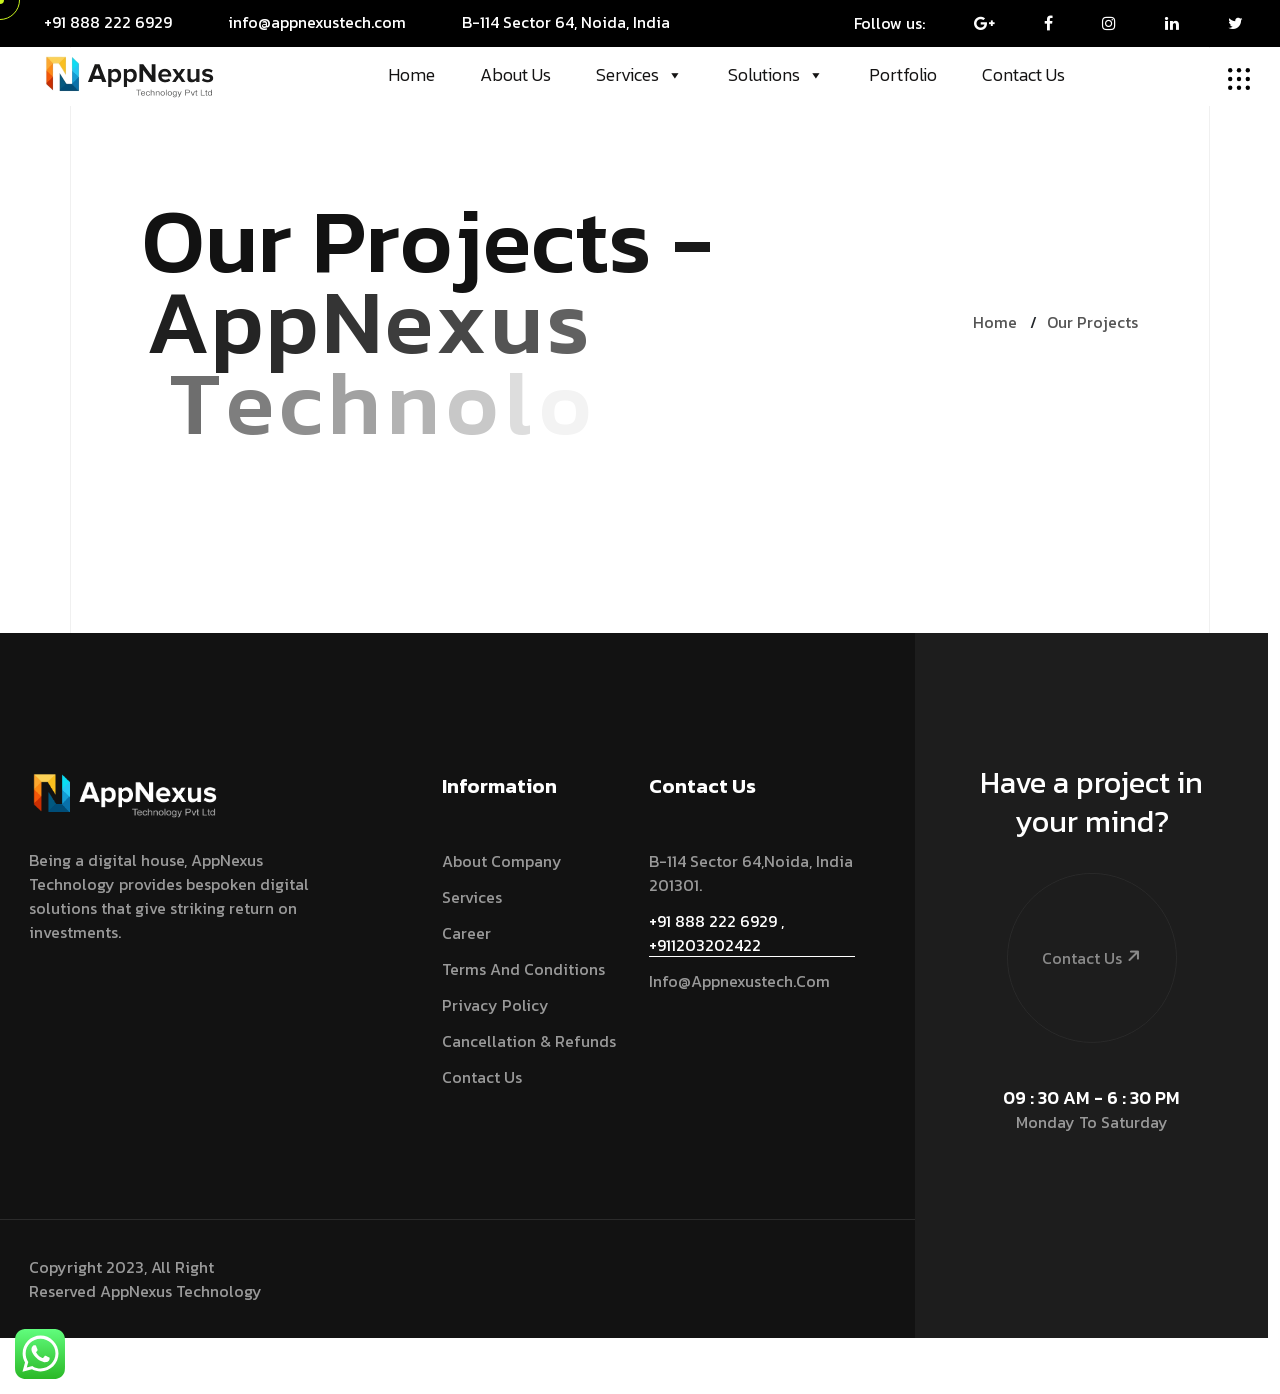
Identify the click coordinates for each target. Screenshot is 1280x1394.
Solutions (776, 75)
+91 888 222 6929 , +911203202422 (716, 933)
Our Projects (1092, 322)
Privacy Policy (495, 1005)
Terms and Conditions (523, 969)
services (472, 897)
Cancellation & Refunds (529, 1041)
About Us (515, 74)
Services (639, 75)
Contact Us (1023, 74)
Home (411, 74)
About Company (502, 861)
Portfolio (903, 74)
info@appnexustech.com (739, 981)
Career (466, 933)
